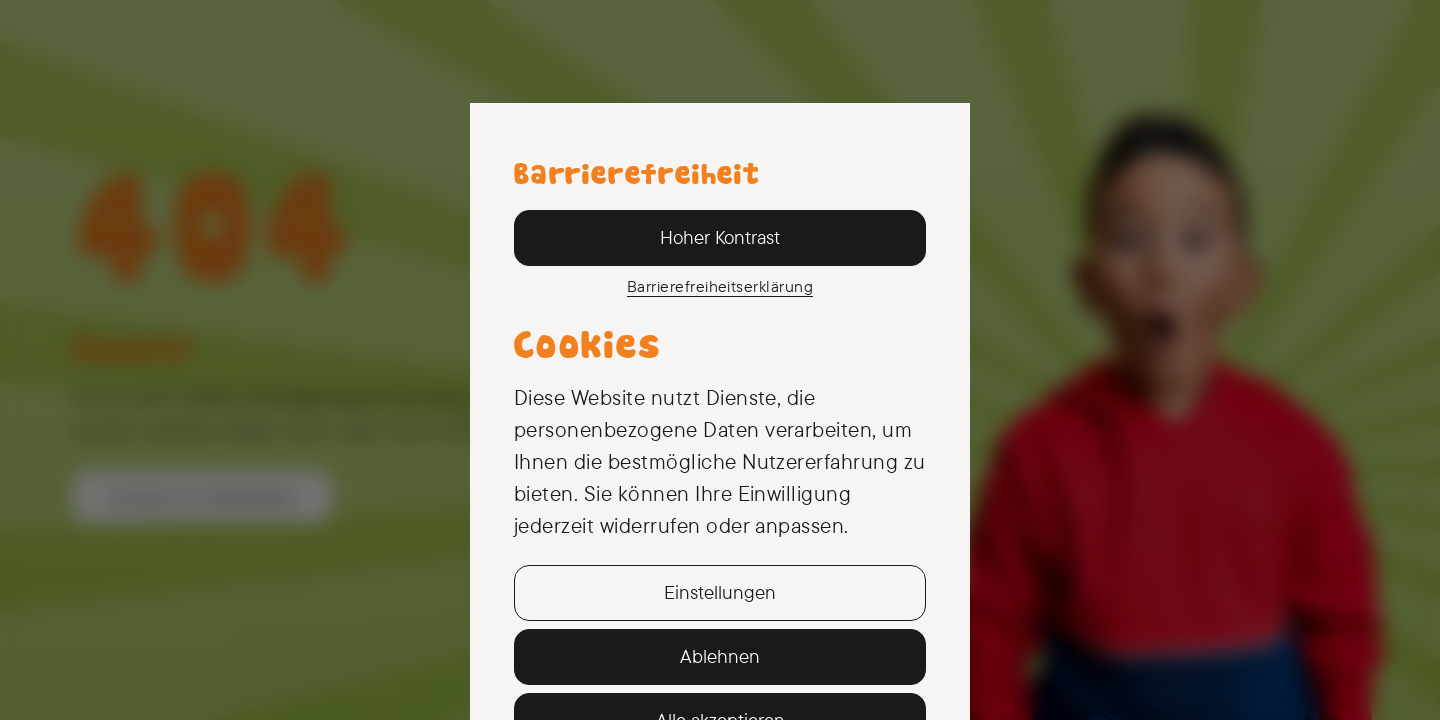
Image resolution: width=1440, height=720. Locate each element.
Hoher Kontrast (720, 237)
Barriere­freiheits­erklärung (720, 286)
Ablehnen (720, 656)
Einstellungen (720, 592)
